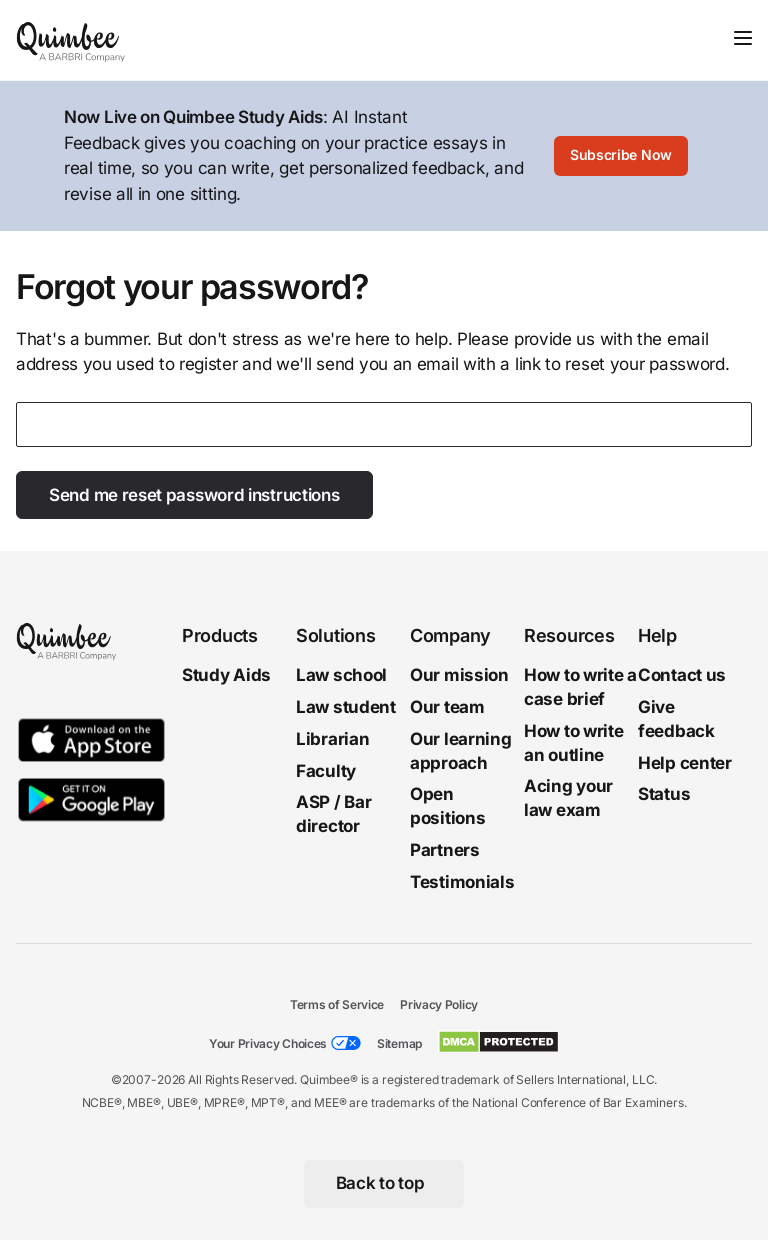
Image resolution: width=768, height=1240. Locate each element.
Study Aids (226, 675)
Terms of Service (337, 1004)
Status (664, 795)
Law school (341, 675)
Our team (447, 707)
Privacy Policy (439, 1004)
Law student (346, 707)
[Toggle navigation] (743, 38)
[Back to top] (384, 1184)
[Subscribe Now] (621, 156)
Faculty (326, 771)
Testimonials (462, 882)
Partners (445, 850)
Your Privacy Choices (268, 1043)
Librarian (332, 739)
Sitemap (399, 1043)
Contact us (682, 675)
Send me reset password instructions (194, 495)
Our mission (459, 675)
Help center (685, 763)
